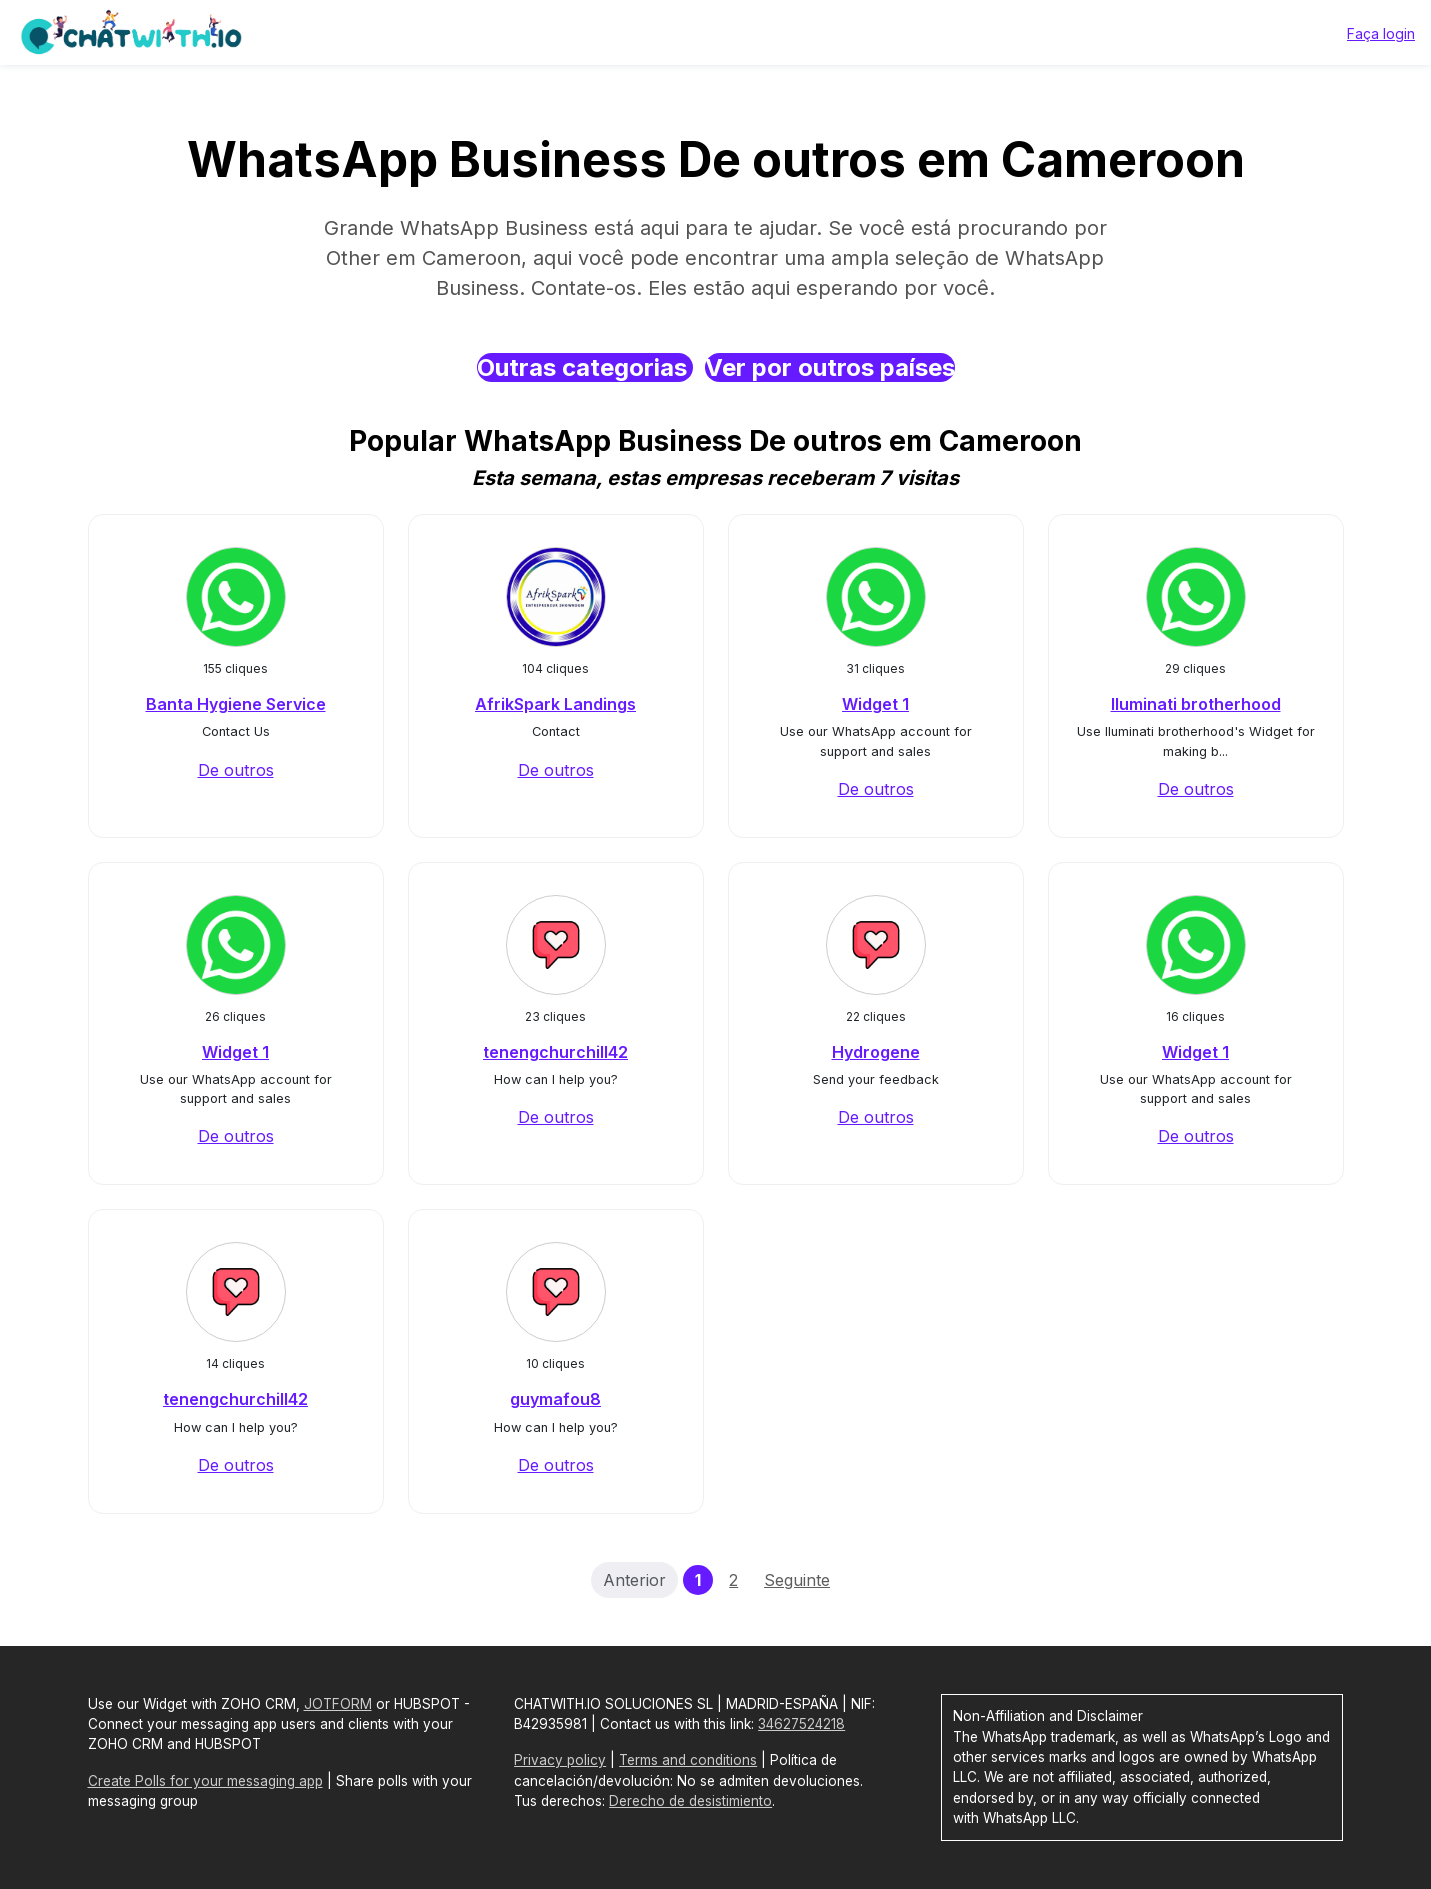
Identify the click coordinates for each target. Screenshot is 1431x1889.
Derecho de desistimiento (690, 1801)
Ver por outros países (830, 367)
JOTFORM (338, 1704)
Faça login (1381, 33)
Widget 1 (875, 704)
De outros (236, 770)
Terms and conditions (688, 1760)
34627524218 (801, 1724)
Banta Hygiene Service (236, 704)
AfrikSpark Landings (555, 704)
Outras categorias (585, 367)
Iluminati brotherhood (1196, 704)
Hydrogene (876, 1052)
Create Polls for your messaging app (205, 1781)
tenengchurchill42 (555, 1052)
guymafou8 (555, 1399)
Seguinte (797, 1580)
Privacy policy (560, 1760)
